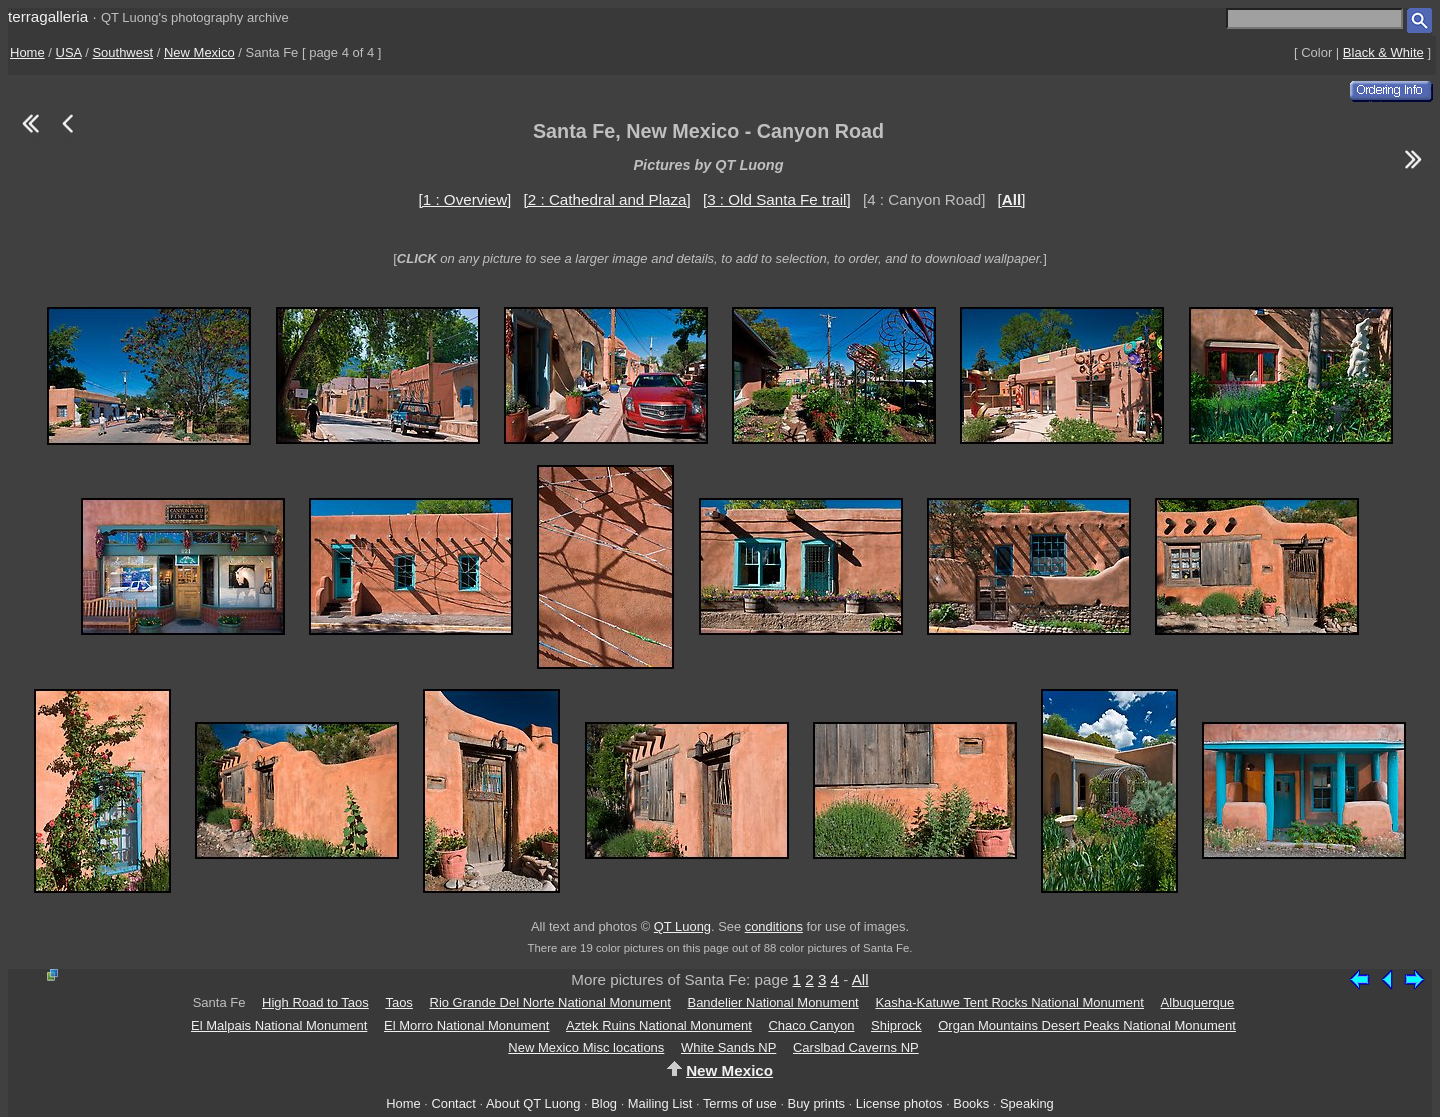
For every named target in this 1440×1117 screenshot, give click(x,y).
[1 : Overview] (465, 199)
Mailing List (660, 1103)
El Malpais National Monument (279, 1025)
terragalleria (48, 16)
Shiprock (896, 1025)
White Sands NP (728, 1047)
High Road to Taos (315, 1002)
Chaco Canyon (811, 1025)
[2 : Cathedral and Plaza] (607, 199)
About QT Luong (533, 1103)
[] (1012, 199)
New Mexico (199, 52)
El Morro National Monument (466, 1025)
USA (69, 52)
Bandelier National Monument (772, 1002)
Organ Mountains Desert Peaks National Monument (1087, 1025)
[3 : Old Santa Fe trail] (777, 199)
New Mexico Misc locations (586, 1047)
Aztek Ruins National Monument (659, 1025)
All (860, 979)
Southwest (122, 52)
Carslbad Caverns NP (856, 1047)
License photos (899, 1103)
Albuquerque (1198, 1002)
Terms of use (740, 1103)
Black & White (1383, 52)
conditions (774, 926)
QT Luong (682, 926)
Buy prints (816, 1103)
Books (971, 1103)
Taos (398, 1002)
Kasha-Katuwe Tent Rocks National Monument (1009, 1002)
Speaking (1027, 1103)
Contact (453, 1103)
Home (27, 52)
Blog (604, 1103)
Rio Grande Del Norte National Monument (550, 1002)
